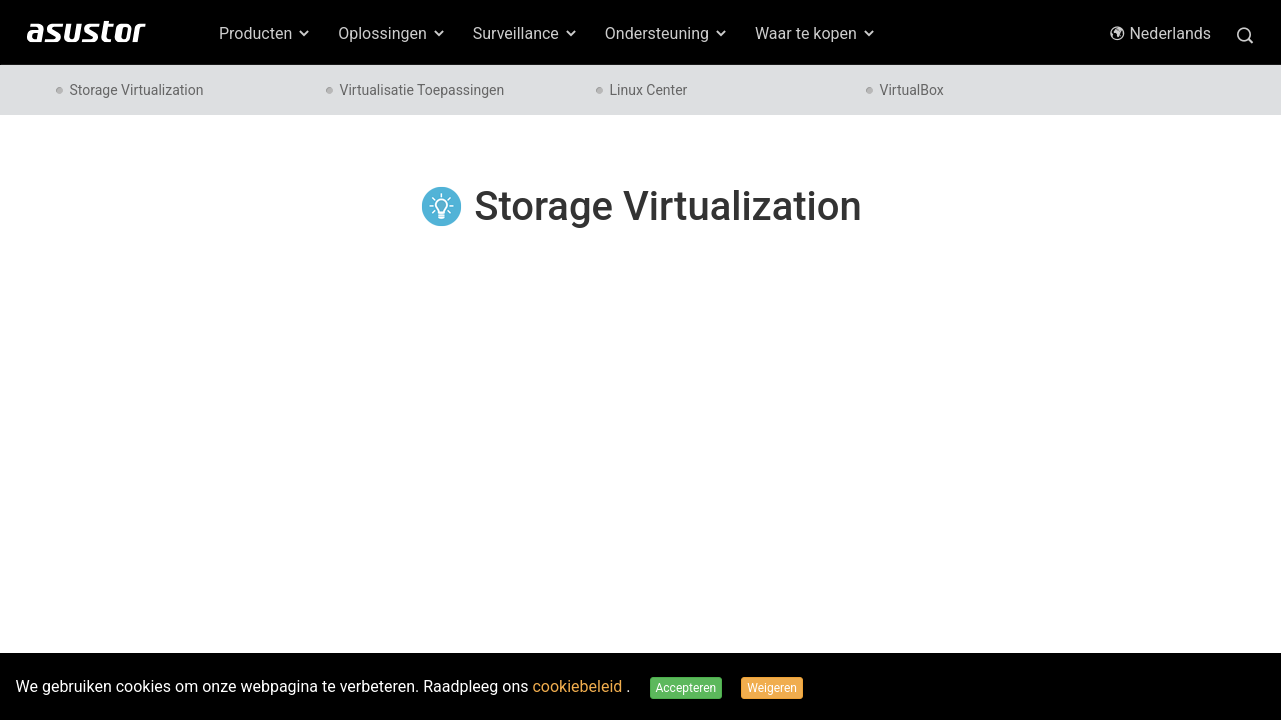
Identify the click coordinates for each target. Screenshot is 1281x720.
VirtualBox (912, 90)
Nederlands (1160, 33)
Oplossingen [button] (392, 33)
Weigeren (772, 688)
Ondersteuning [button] (667, 33)
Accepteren (686, 688)
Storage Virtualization (137, 90)
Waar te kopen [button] (816, 33)
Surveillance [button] (526, 33)
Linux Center (649, 90)
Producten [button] (265, 33)
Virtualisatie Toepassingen (422, 90)
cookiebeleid (579, 686)
